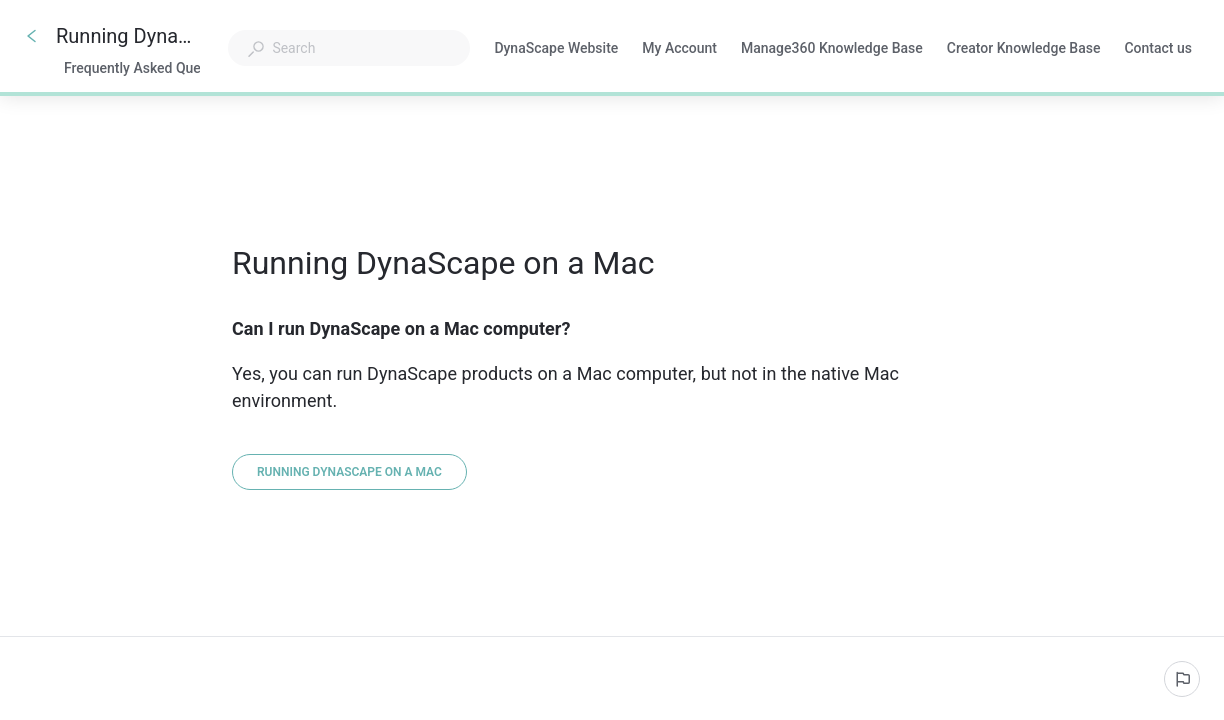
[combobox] (349, 48)
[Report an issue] (1182, 679)
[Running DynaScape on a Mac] (349, 472)
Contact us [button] (1158, 48)
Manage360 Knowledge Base (832, 50)
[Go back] (32, 36)
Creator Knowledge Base (1024, 50)
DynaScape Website (556, 50)
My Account (679, 50)
